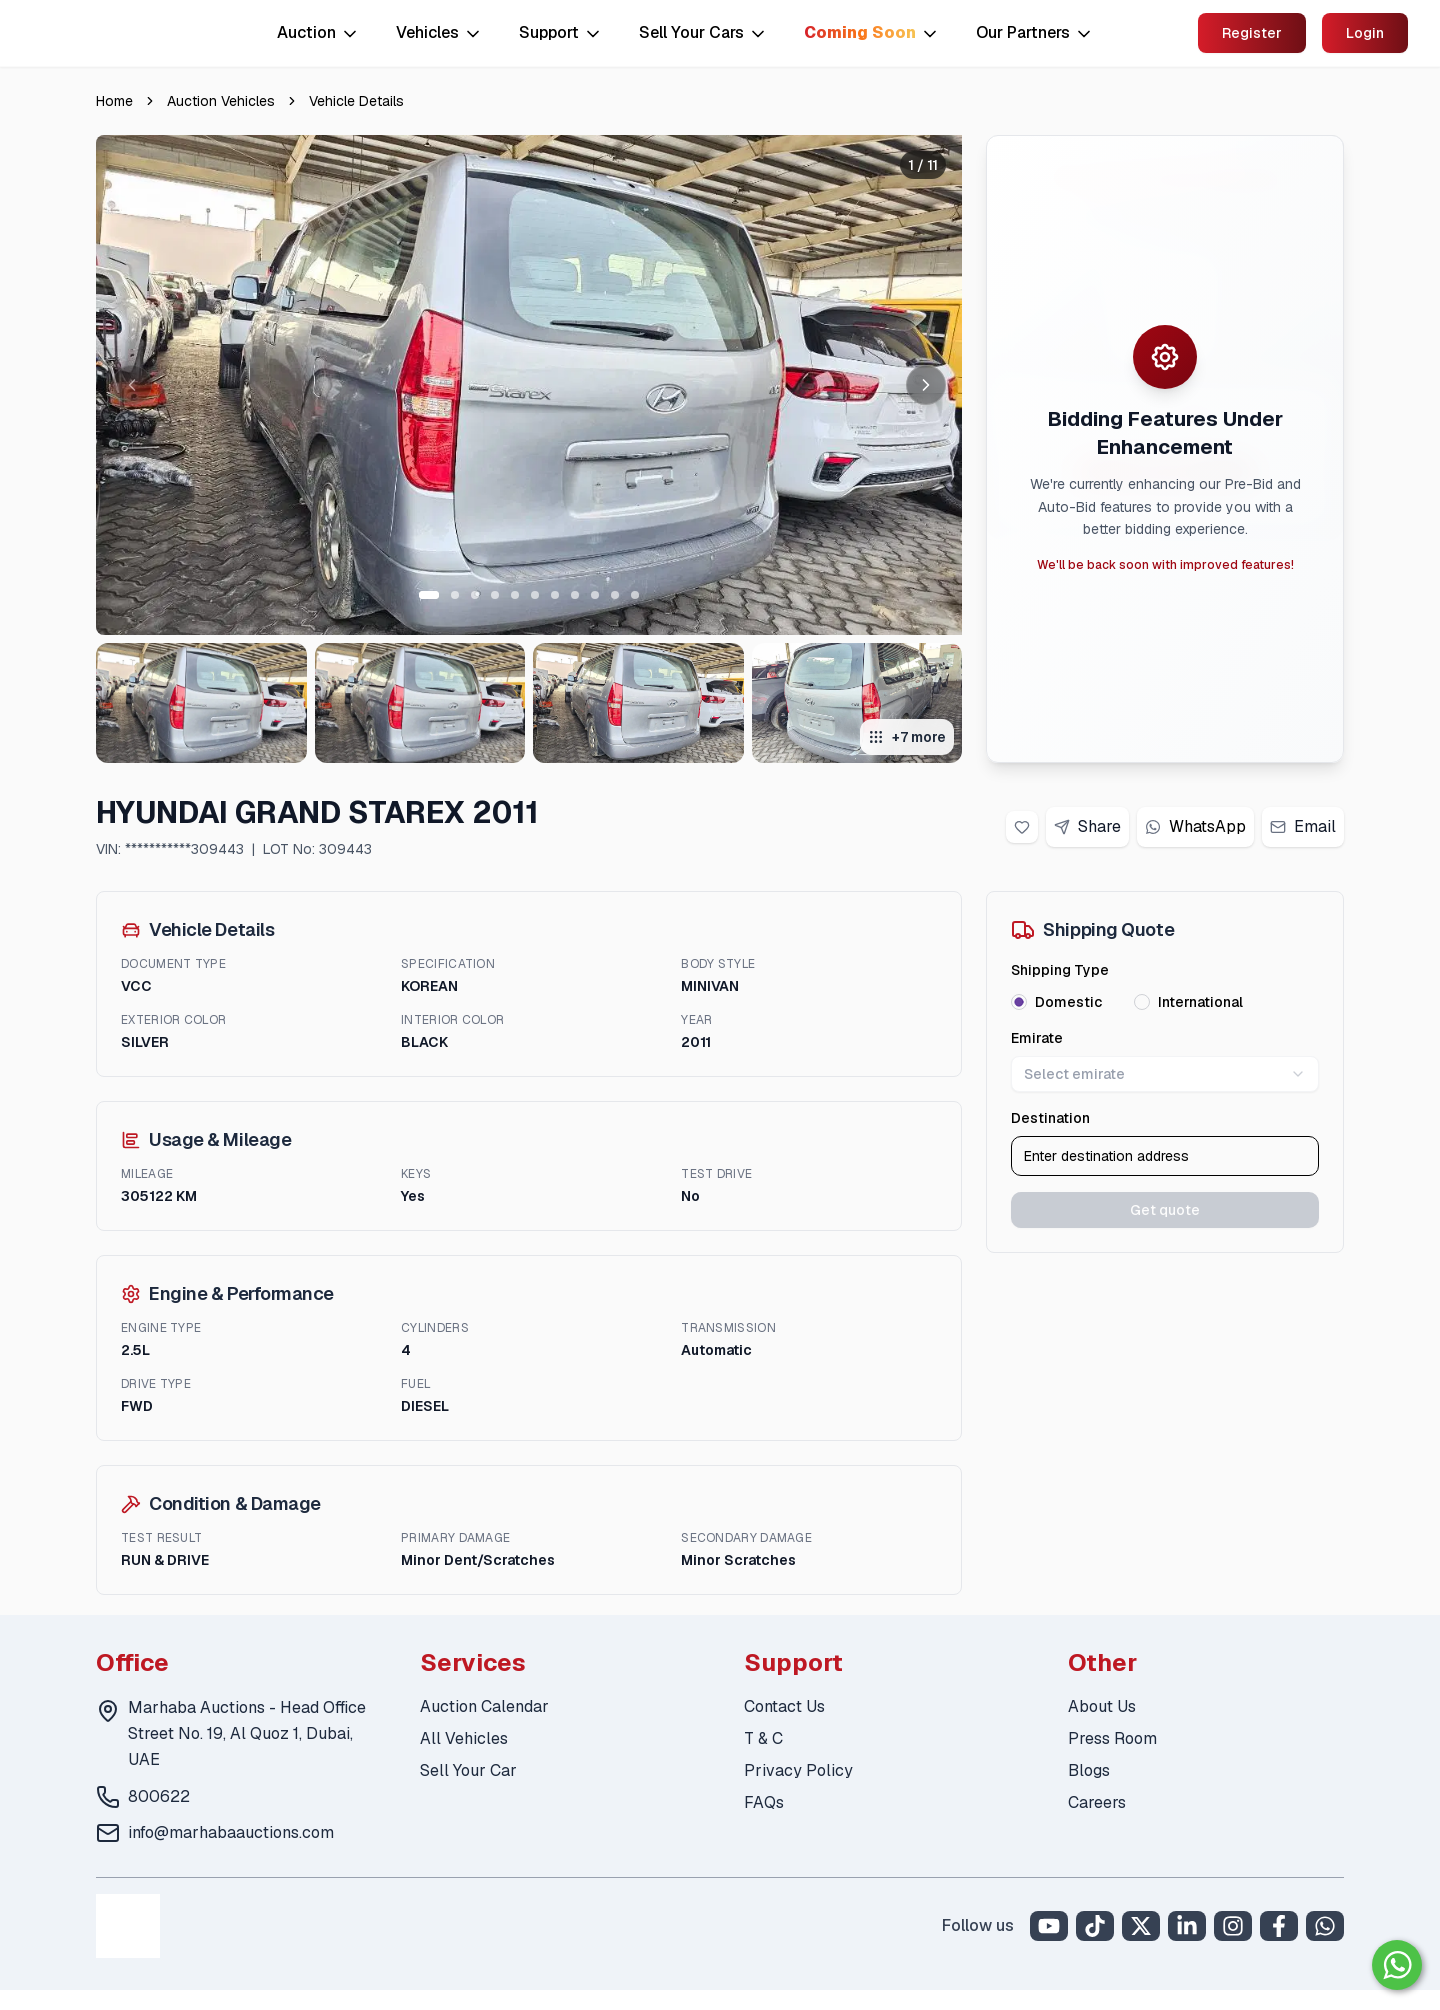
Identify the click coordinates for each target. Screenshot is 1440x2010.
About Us (1102, 1706)
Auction (318, 33)
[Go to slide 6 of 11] (535, 595)
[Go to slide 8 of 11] (575, 595)
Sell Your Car (468, 1770)
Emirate (1037, 1038)
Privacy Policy (798, 1770)
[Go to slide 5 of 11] (515, 595)
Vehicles (439, 33)
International (1200, 1002)
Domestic (1068, 1002)
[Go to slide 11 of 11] (635, 595)
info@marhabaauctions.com (231, 1832)
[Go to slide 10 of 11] (615, 595)
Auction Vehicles (221, 101)
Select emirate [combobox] (1165, 1074)
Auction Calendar (484, 1706)
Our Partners (1035, 33)
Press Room (1112, 1738)
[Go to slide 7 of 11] (555, 595)
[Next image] (926, 385)
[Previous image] (132, 385)
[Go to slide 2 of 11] (455, 595)
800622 (159, 1796)
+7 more (907, 737)
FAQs (764, 1802)
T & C (763, 1738)
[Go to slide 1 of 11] (429, 595)
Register (1252, 33)
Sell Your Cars (703, 33)
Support (561, 33)
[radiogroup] (1165, 1002)
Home (114, 101)
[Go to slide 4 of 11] (495, 595)
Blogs (1089, 1770)
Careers (1097, 1802)
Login (1365, 33)
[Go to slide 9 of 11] (595, 595)
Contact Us (784, 1706)
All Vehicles (464, 1738)
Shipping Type (1060, 970)
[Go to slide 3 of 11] (475, 595)
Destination (1050, 1118)
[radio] (1019, 1002)
